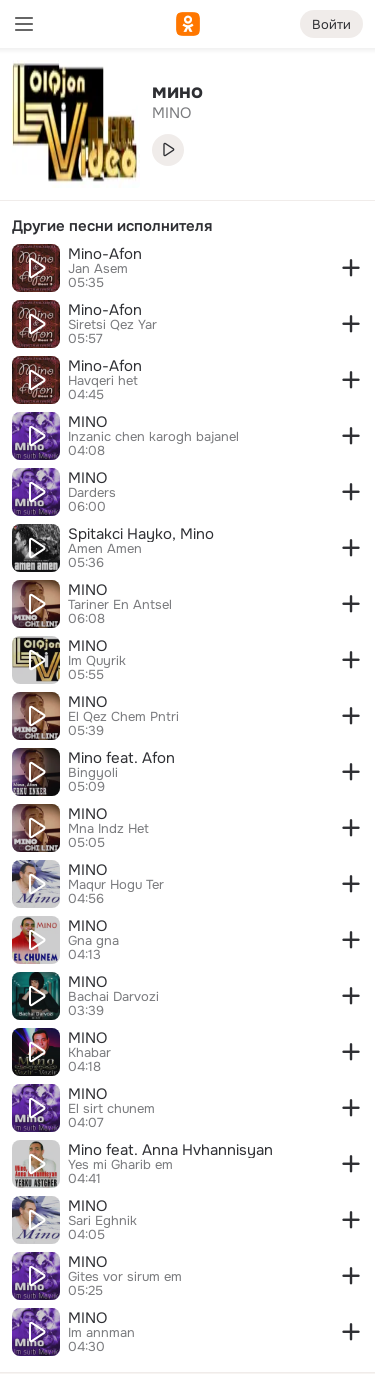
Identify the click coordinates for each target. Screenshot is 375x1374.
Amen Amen (105, 549)
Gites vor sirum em (125, 1277)
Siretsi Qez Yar (112, 325)
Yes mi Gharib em (120, 1165)
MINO (87, 422)
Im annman (101, 1333)
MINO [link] (171, 113)
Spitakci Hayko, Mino (141, 534)
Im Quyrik (97, 661)
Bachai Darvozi (113, 997)
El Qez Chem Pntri (123, 717)
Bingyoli (93, 773)
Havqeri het (103, 381)
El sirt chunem (111, 1109)
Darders (92, 493)
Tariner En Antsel (120, 605)
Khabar (89, 1053)
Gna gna (93, 941)
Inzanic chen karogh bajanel (153, 437)
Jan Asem (98, 269)
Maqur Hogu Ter (116, 885)
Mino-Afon (105, 254)
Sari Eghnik (102, 1221)
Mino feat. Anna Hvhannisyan (170, 1150)
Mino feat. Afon (121, 758)
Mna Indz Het (108, 829)
